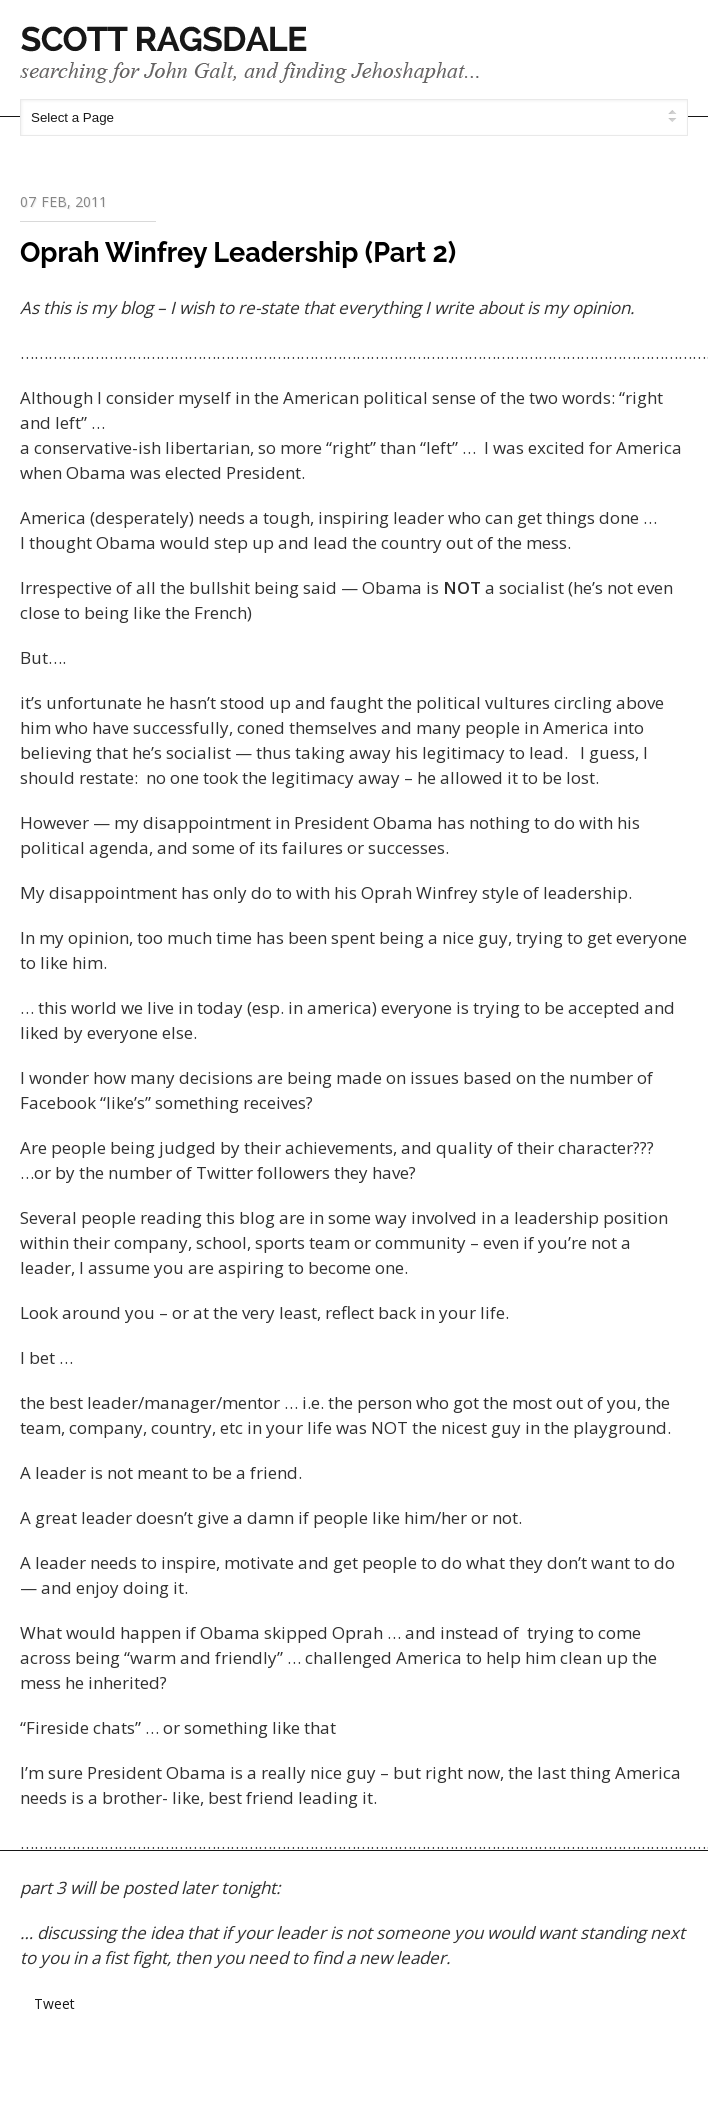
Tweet (54, 2003)
